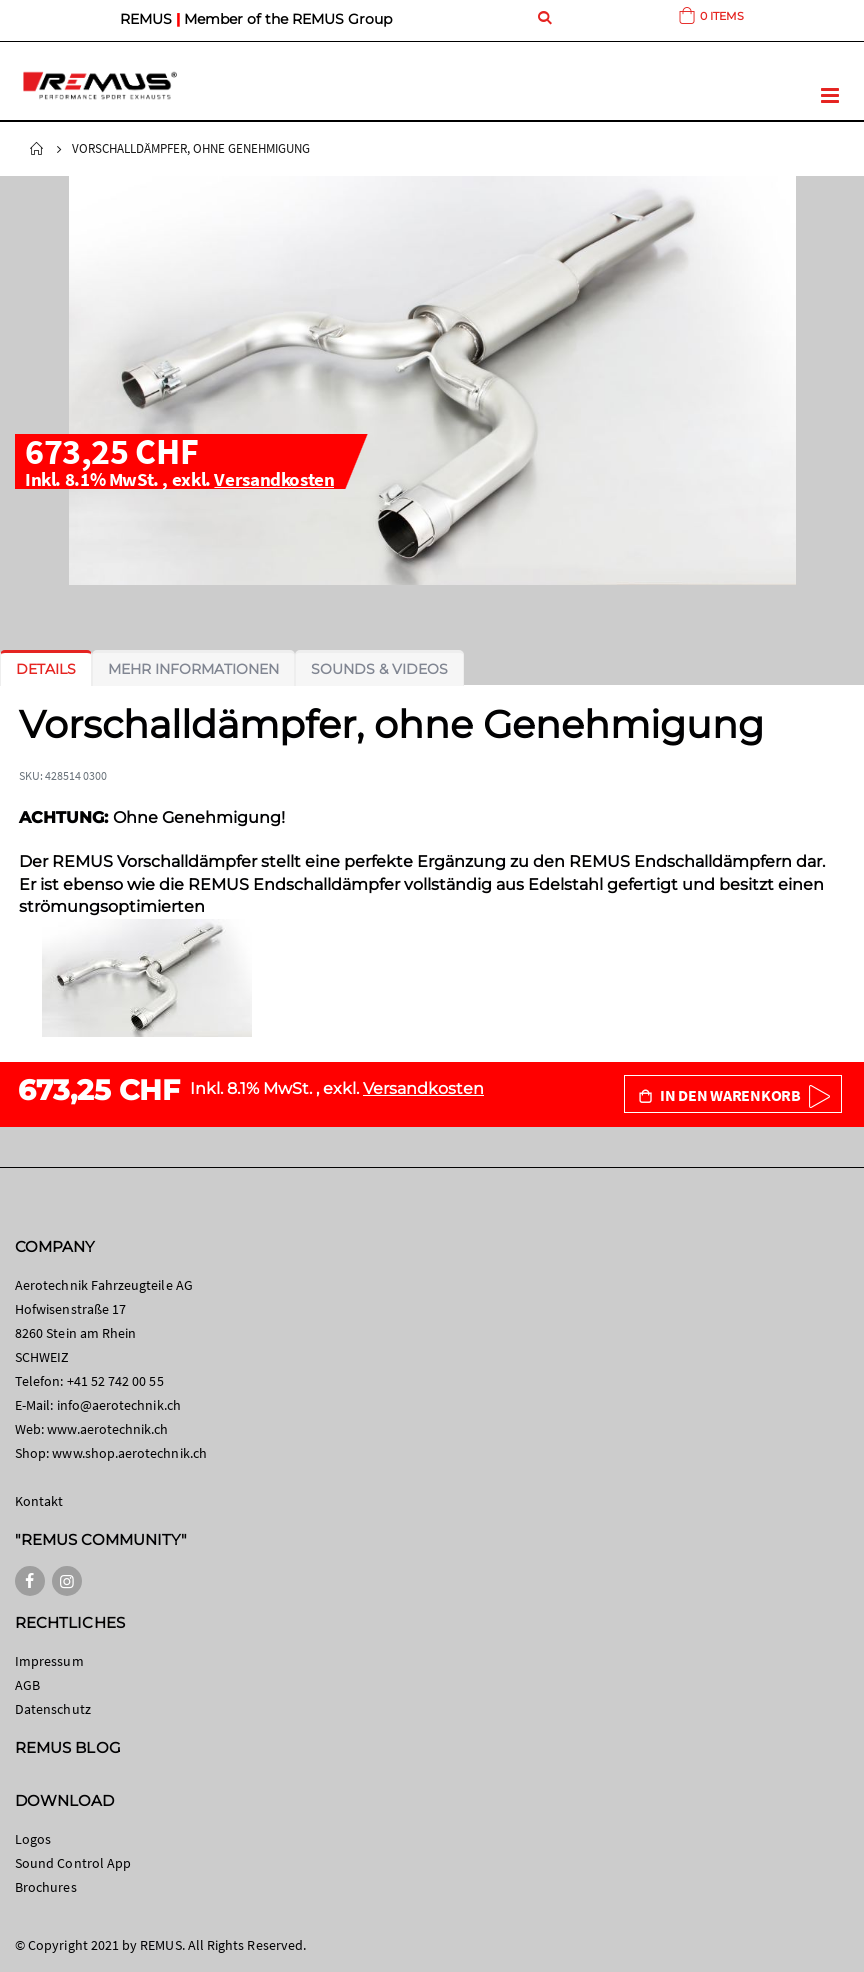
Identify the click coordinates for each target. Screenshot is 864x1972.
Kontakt (39, 1501)
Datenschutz (53, 1709)
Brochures (46, 1887)
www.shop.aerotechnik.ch (129, 1453)
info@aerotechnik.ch (119, 1405)
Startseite (37, 149)
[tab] (46, 669)
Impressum (49, 1661)
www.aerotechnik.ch (107, 1429)
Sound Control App (73, 1863)
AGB (27, 1685)
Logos (33, 1839)
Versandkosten (274, 479)
